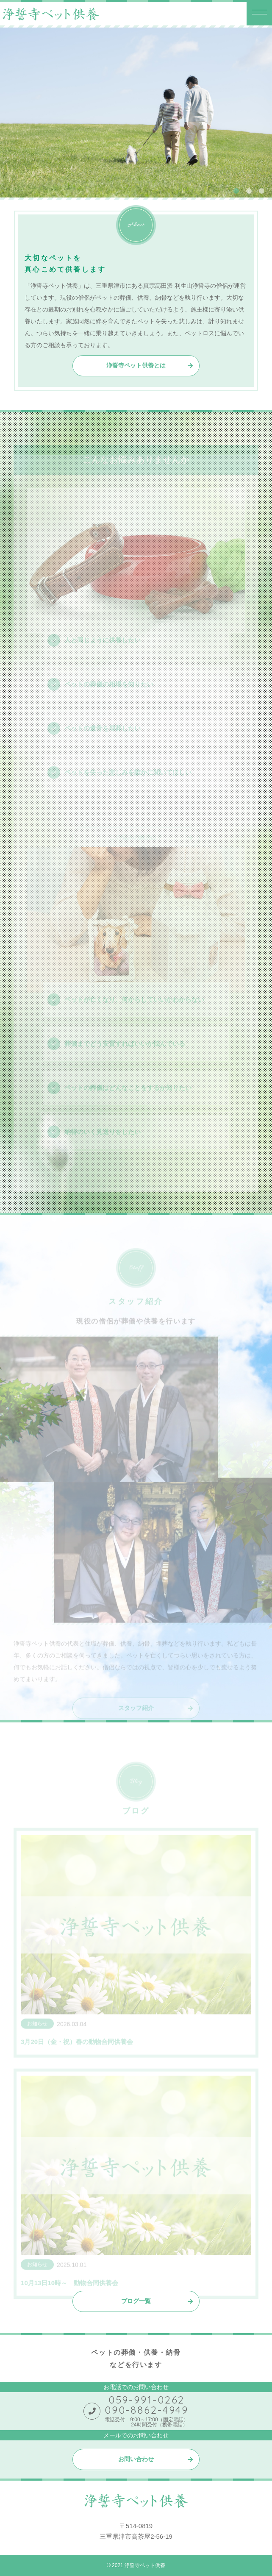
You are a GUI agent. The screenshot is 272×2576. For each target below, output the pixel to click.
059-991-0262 (146, 2400)
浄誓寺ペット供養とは (136, 365)
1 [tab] (236, 191)
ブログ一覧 (136, 2301)
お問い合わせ (136, 2459)
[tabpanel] (136, 113)
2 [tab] (248, 191)
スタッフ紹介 (136, 1717)
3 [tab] (261, 191)
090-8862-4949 (147, 2410)
